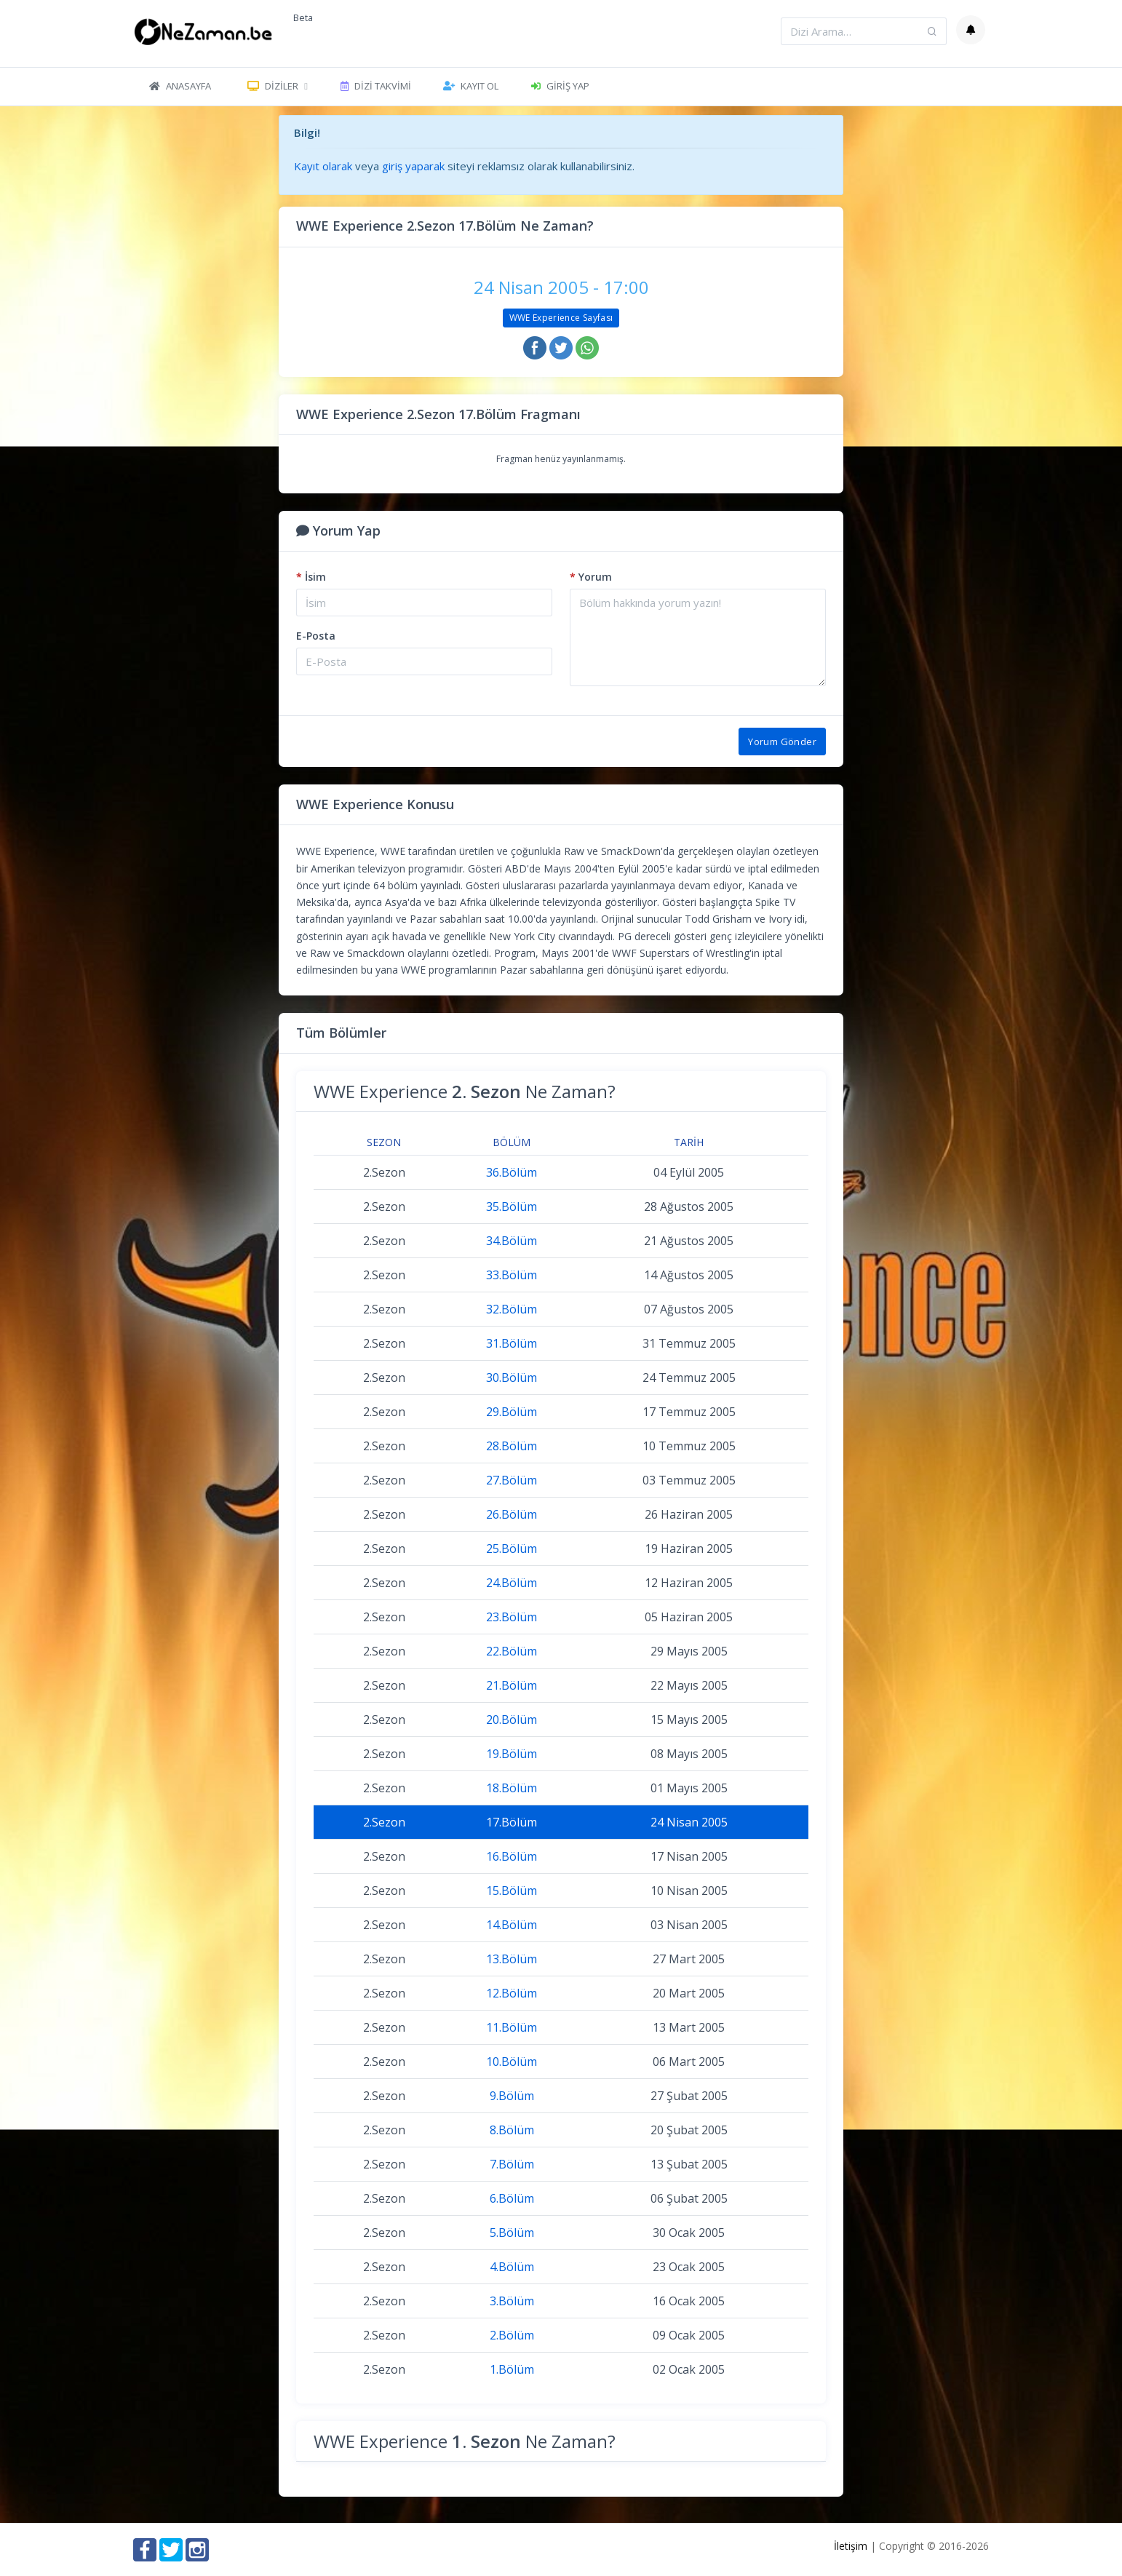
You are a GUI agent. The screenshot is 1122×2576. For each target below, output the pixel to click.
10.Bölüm (511, 2062)
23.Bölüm (511, 1617)
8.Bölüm (512, 2130)
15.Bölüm (511, 1891)
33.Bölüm (511, 1275)
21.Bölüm (511, 1685)
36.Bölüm (511, 1172)
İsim (311, 577)
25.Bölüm (511, 1549)
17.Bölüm (511, 1822)
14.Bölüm (511, 1925)
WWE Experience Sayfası (561, 317)
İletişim (850, 2546)
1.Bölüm (512, 2369)
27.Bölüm (511, 1480)
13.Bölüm (511, 1959)
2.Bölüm (512, 2335)
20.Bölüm (511, 1720)
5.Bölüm (512, 2233)
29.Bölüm (511, 1412)
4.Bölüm (512, 2267)
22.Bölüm (511, 1651)
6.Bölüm (512, 2198)
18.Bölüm (511, 1788)
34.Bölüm (511, 1241)
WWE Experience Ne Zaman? (465, 1091)
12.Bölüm (511, 1993)
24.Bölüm (511, 1583)
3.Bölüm (512, 2301)
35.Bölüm (511, 1206)
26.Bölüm (511, 1514)
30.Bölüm (511, 1378)
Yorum (591, 577)
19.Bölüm (511, 1754)
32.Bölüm (511, 1309)
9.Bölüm (512, 2096)
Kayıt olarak (323, 166)
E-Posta (315, 636)
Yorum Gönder (782, 741)
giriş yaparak (413, 166)
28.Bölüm (511, 1446)
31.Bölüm (511, 1343)
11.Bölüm (511, 2027)
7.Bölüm (512, 2164)
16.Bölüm (511, 1856)
